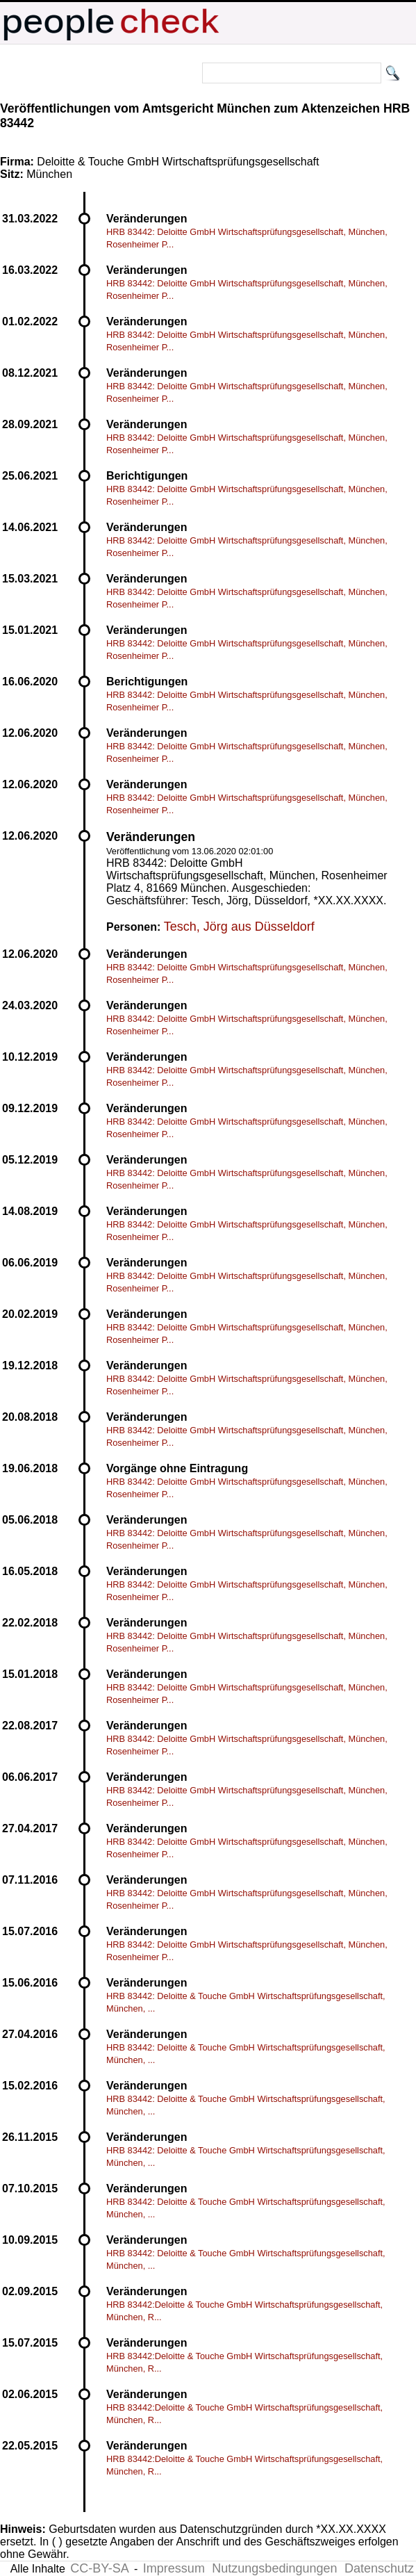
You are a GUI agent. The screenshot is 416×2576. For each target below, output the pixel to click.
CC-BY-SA (99, 2568)
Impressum (174, 2568)
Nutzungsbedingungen (274, 2568)
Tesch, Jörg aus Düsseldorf (239, 927)
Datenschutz (379, 2568)
